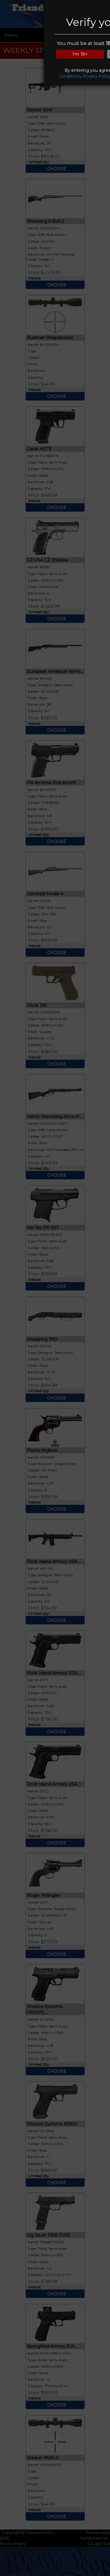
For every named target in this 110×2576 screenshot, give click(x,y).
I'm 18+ (80, 54)
